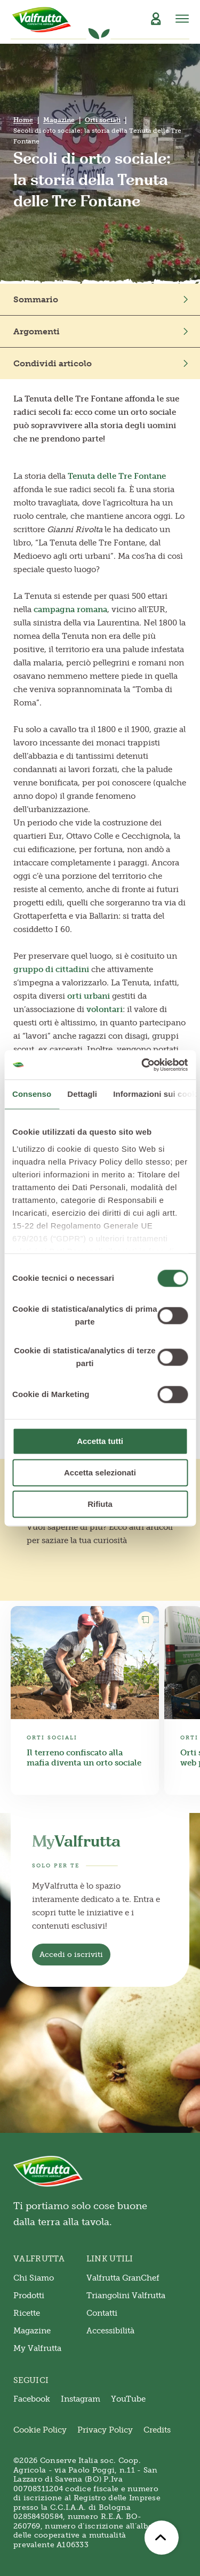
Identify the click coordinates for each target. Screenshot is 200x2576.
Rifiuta (100, 1503)
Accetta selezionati (100, 1472)
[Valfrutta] (42, 20)
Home (23, 120)
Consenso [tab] (31, 1093)
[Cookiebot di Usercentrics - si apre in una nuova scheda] (142, 1065)
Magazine (59, 120)
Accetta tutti (100, 1441)
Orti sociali (103, 120)
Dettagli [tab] (82, 1093)
